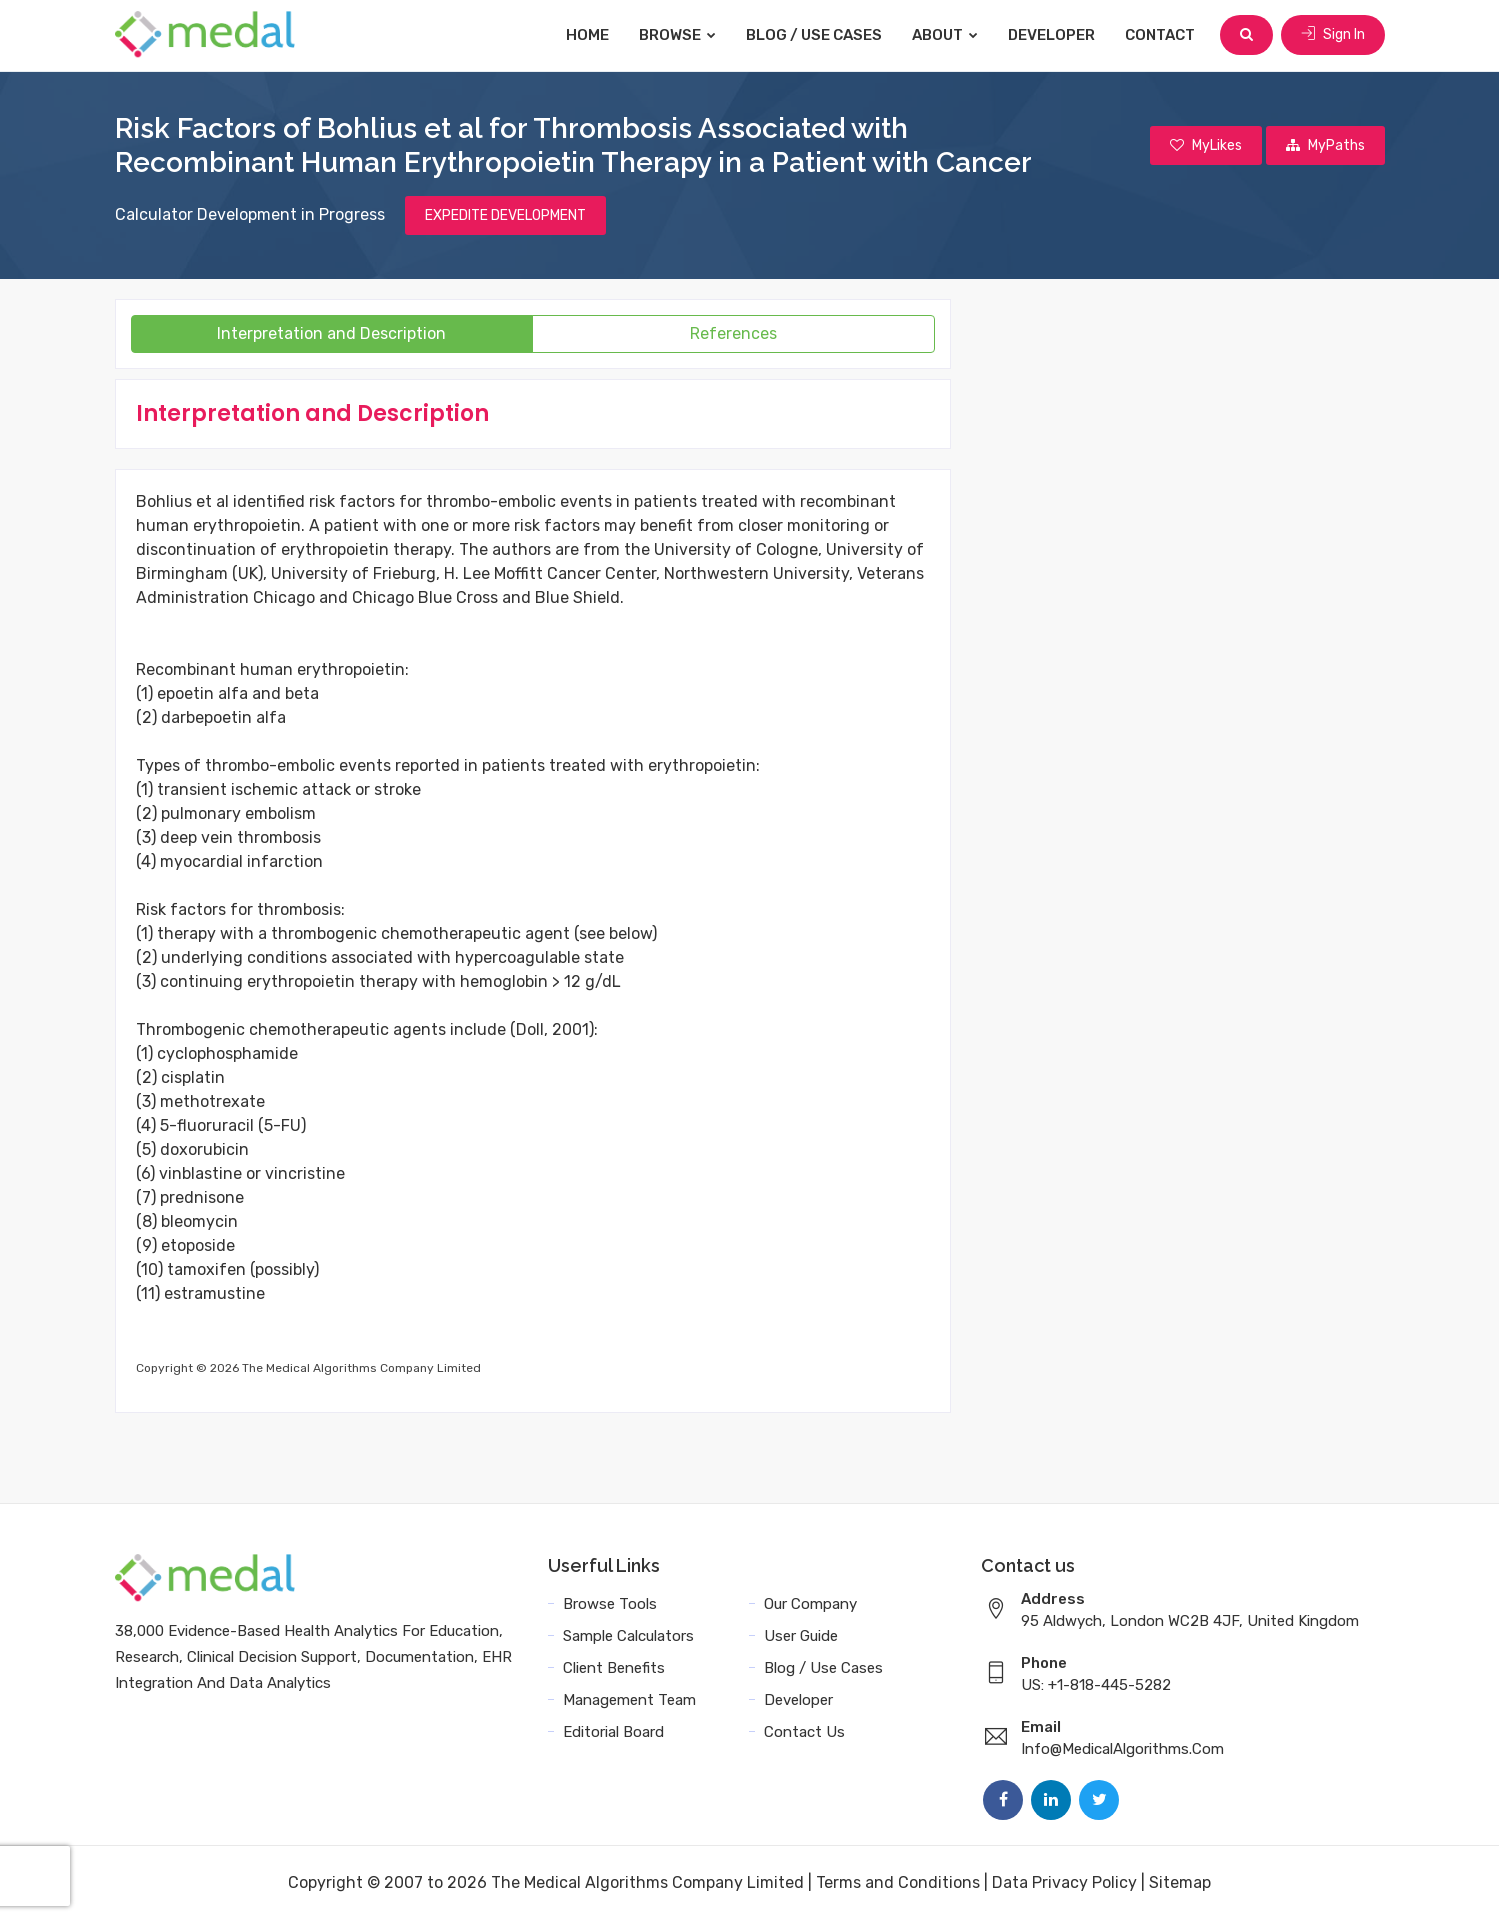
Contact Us (804, 1732)
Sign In (1333, 34)
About (945, 35)
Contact (1160, 35)
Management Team (629, 1700)
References (733, 333)
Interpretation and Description (331, 333)
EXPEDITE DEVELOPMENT (505, 215)
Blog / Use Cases (814, 35)
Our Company (810, 1604)
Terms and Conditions (898, 1882)
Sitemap (1180, 1882)
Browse (677, 35)
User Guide (801, 1636)
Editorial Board (613, 1732)
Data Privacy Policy (1064, 1882)
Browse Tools (610, 1604)
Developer (1051, 35)
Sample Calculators (628, 1636)
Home (587, 35)
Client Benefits (614, 1668)
